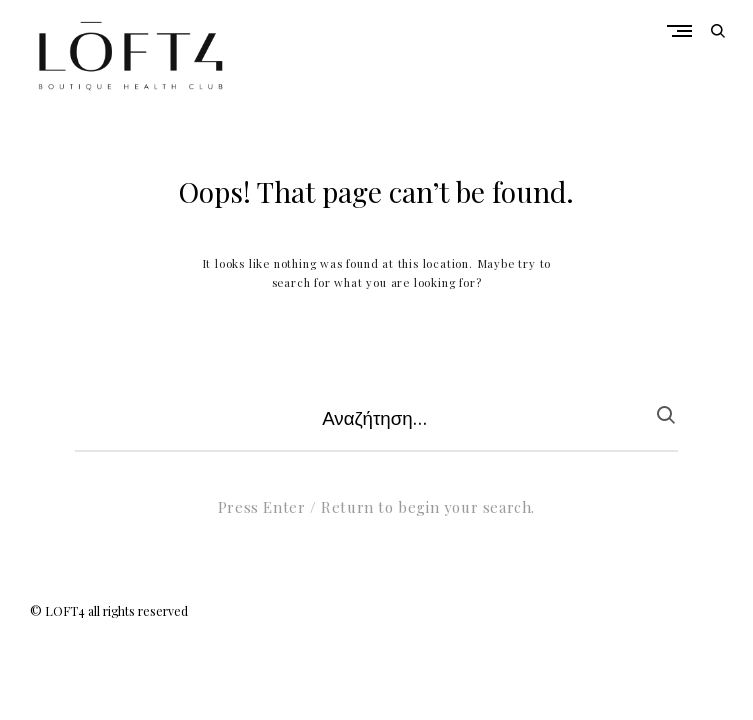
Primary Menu (684, 31)
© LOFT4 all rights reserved (109, 611)
